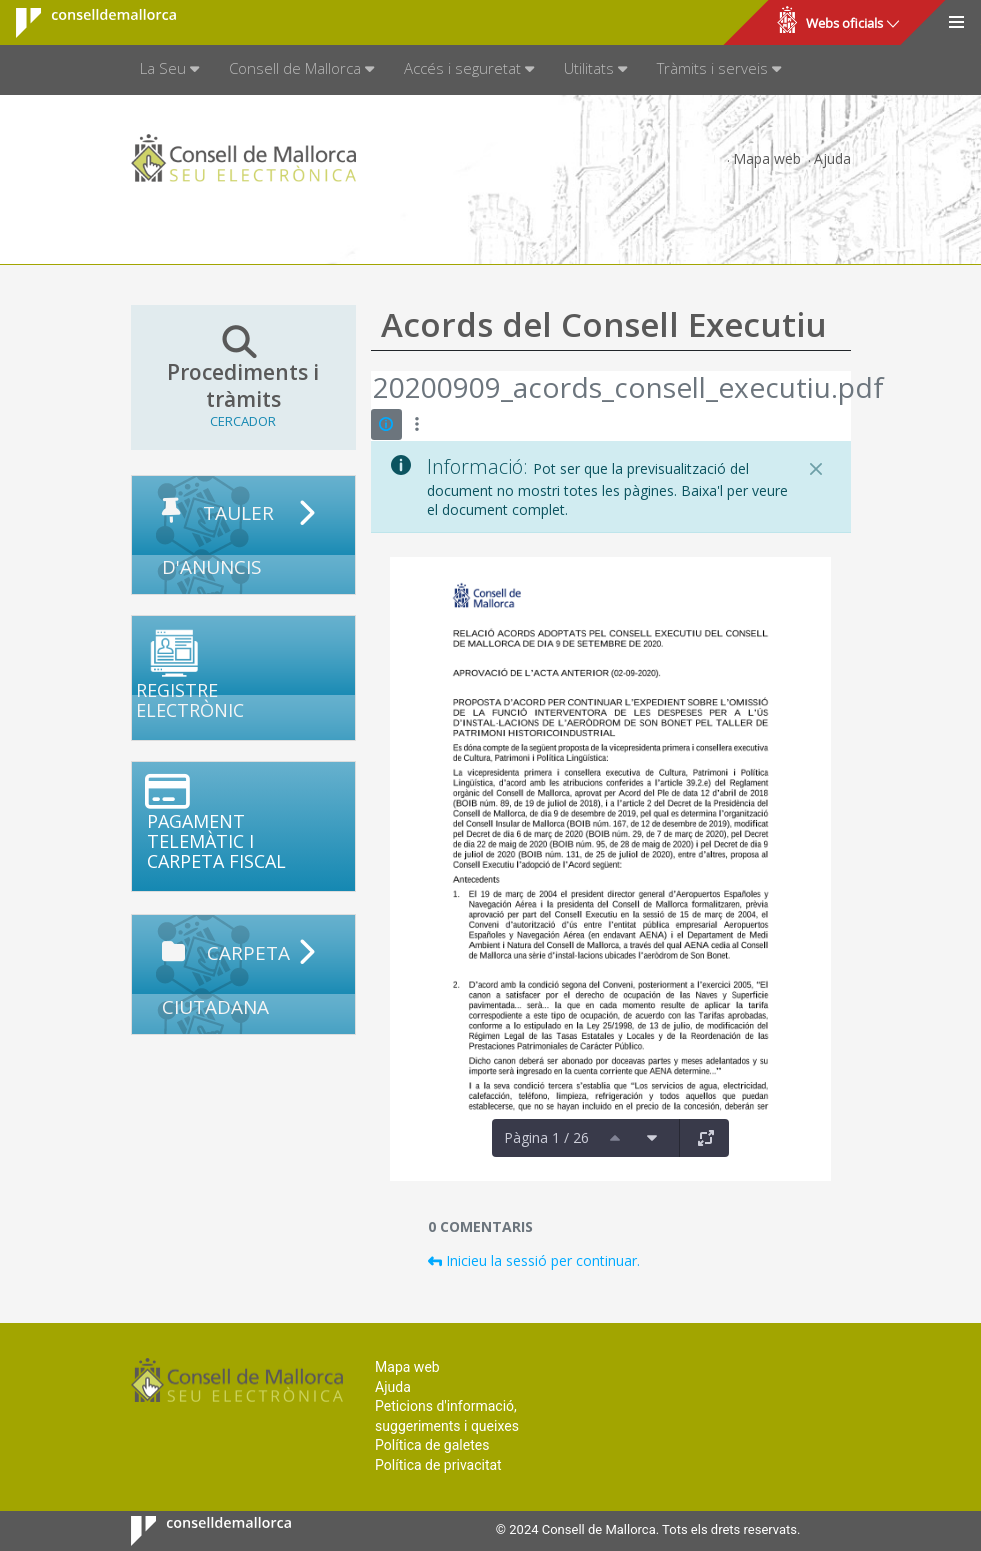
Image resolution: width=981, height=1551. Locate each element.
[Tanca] (816, 469)
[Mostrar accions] (417, 424)
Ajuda (832, 158)
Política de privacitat (438, 1465)
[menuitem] (169, 70)
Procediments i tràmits (243, 377)
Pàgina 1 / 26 (546, 1137)
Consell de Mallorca (83, 23)
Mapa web (767, 158)
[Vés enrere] (372, 390)
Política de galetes (432, 1445)
